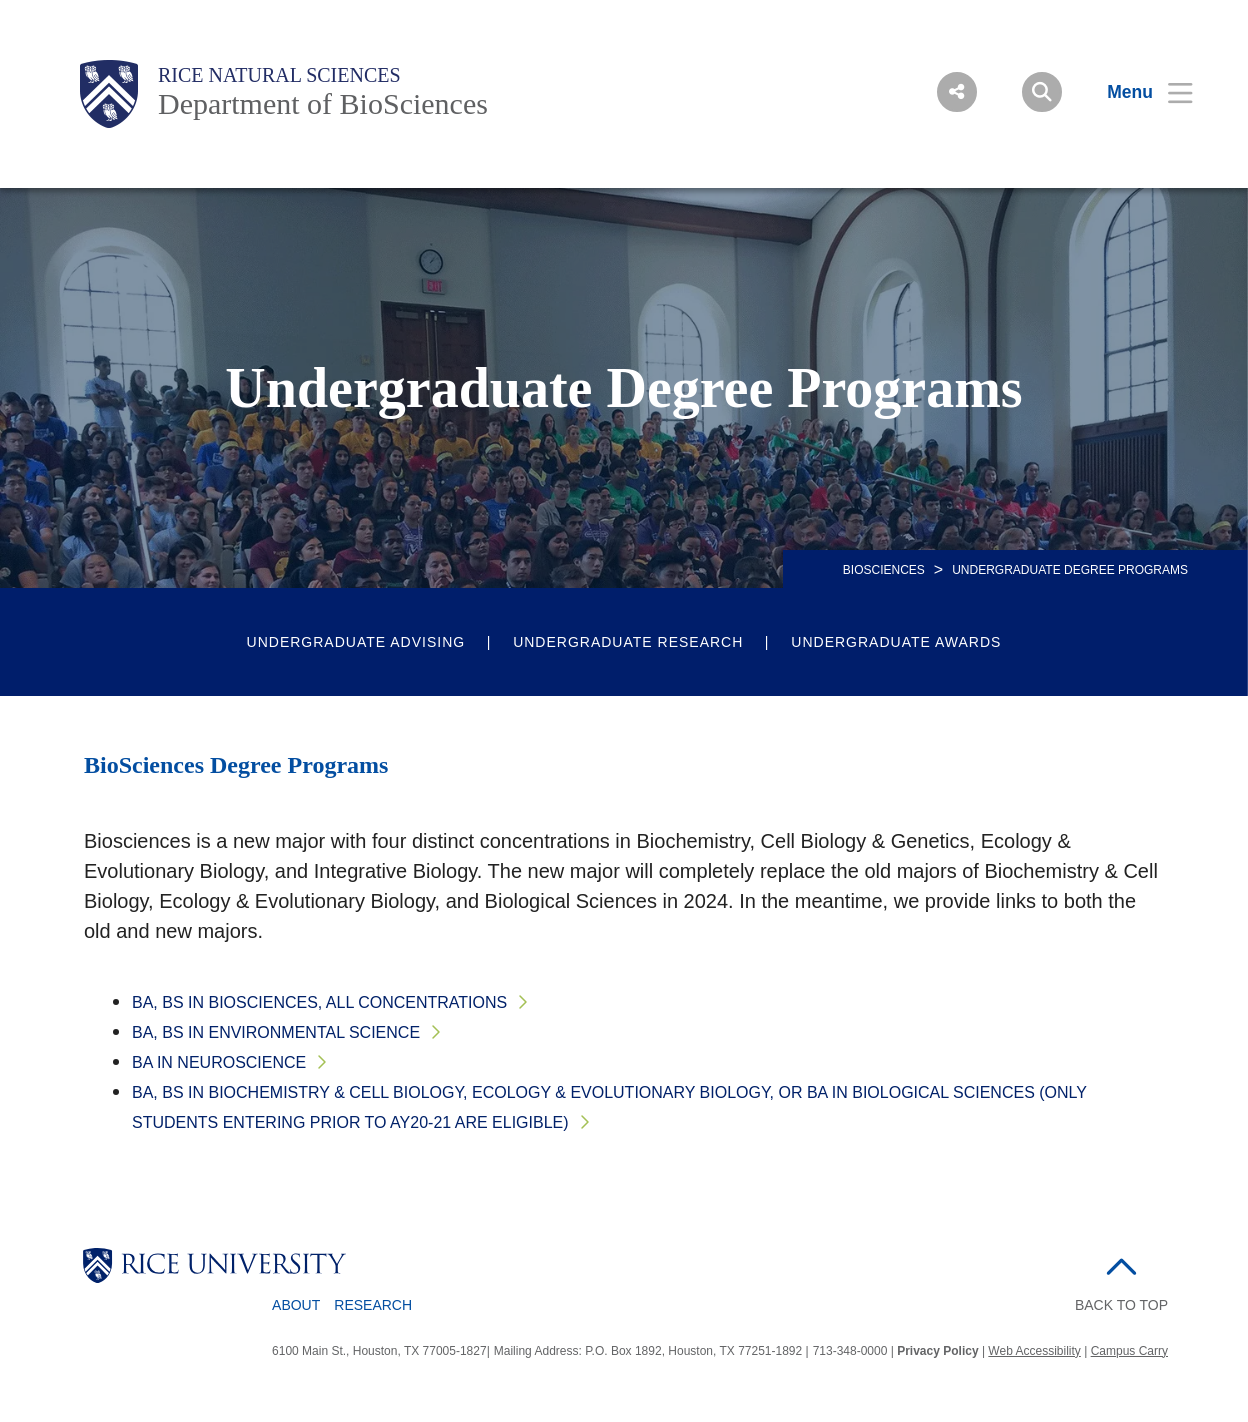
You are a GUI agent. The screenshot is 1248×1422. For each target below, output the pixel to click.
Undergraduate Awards (896, 642)
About (296, 1305)
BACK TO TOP (1121, 1305)
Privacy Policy (937, 1351)
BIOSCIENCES (884, 570)
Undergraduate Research (628, 642)
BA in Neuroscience (219, 1062)
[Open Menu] (1137, 92)
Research (373, 1305)
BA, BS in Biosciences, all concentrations (319, 1002)
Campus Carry (1129, 1351)
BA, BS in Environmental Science (276, 1032)
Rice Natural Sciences (279, 75)
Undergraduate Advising (356, 642)
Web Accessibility (1034, 1351)
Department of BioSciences (323, 103)
